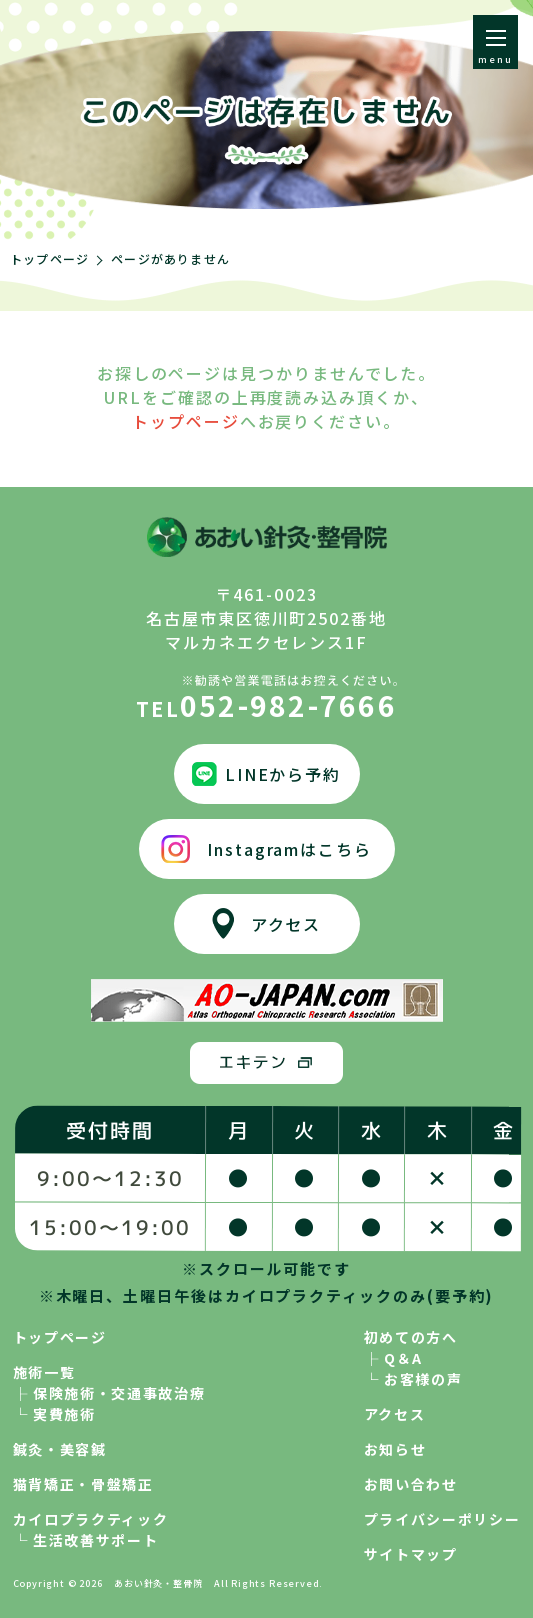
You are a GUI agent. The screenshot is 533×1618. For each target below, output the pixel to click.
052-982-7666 (266, 696)
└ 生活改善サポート (86, 1540)
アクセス (286, 924)
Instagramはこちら (289, 849)
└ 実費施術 (54, 1414)
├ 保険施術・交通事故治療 (109, 1393)
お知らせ (395, 1449)
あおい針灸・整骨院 (158, 1583)
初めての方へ (411, 1337)
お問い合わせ (411, 1484)
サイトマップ (411, 1554)
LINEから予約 (283, 774)
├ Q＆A (393, 1358)
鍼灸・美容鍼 (60, 1449)
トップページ (49, 258)
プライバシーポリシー (442, 1519)
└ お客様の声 (413, 1379)
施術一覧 (44, 1372)
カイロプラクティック (91, 1519)
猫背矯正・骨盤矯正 (83, 1484)
